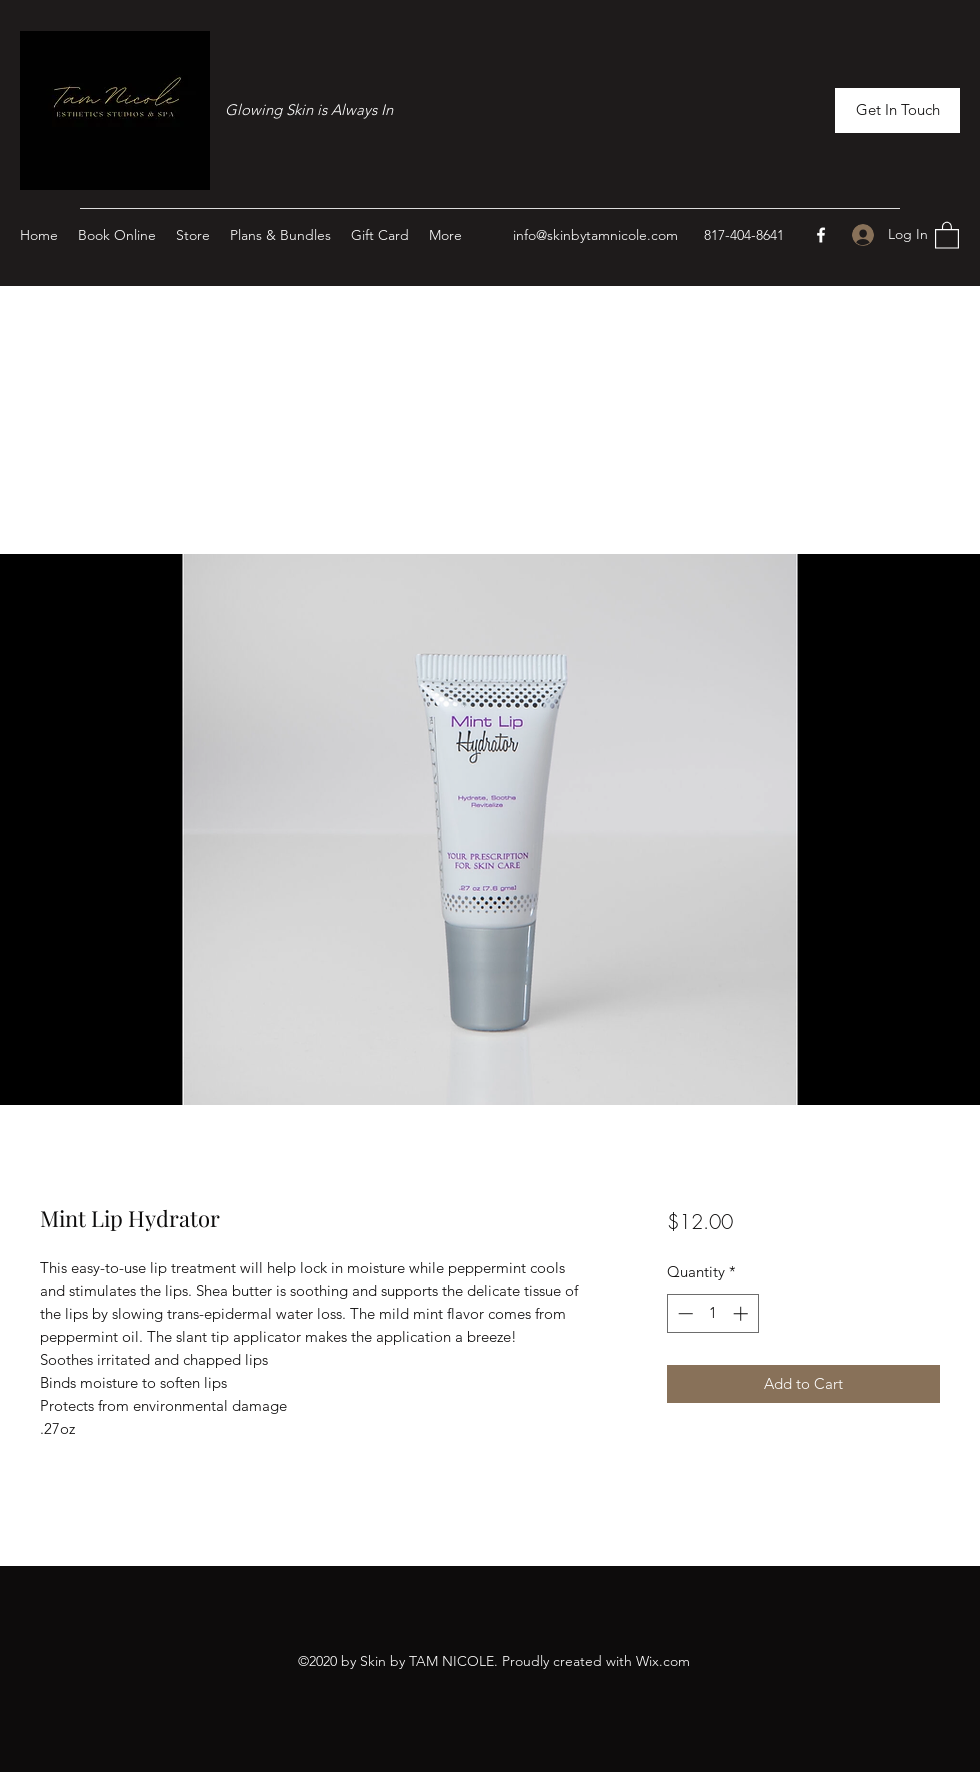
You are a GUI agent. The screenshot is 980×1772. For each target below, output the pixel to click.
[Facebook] (821, 235)
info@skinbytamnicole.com (595, 235)
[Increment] (742, 1313)
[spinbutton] (712, 1313)
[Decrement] (683, 1313)
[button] (897, 110)
